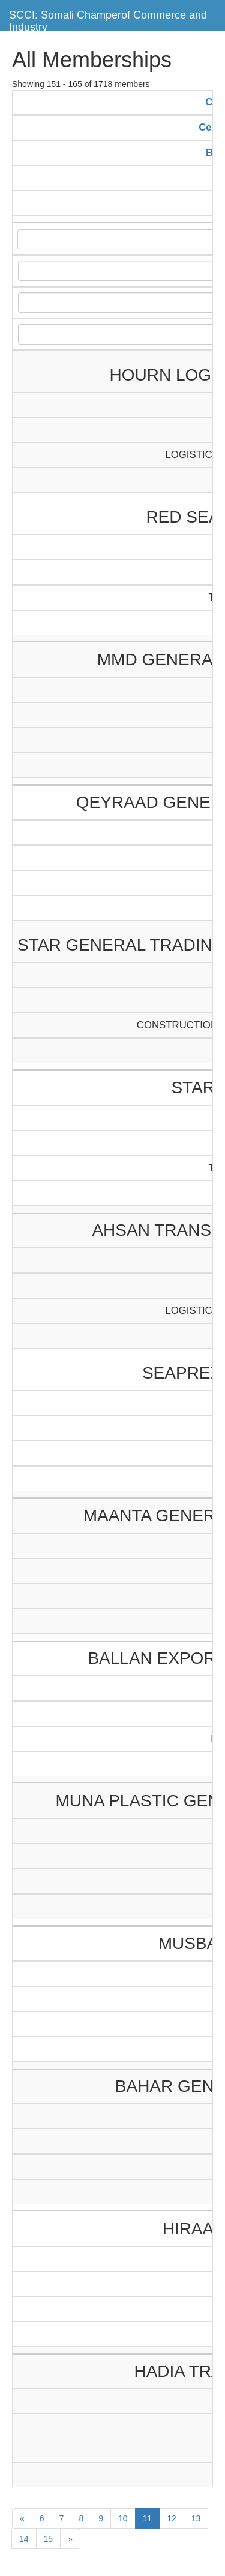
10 (123, 2518)
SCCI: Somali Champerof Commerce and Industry (108, 19)
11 (147, 2518)
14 (24, 2539)
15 (48, 2539)
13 (196, 2518)
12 (171, 2518)
